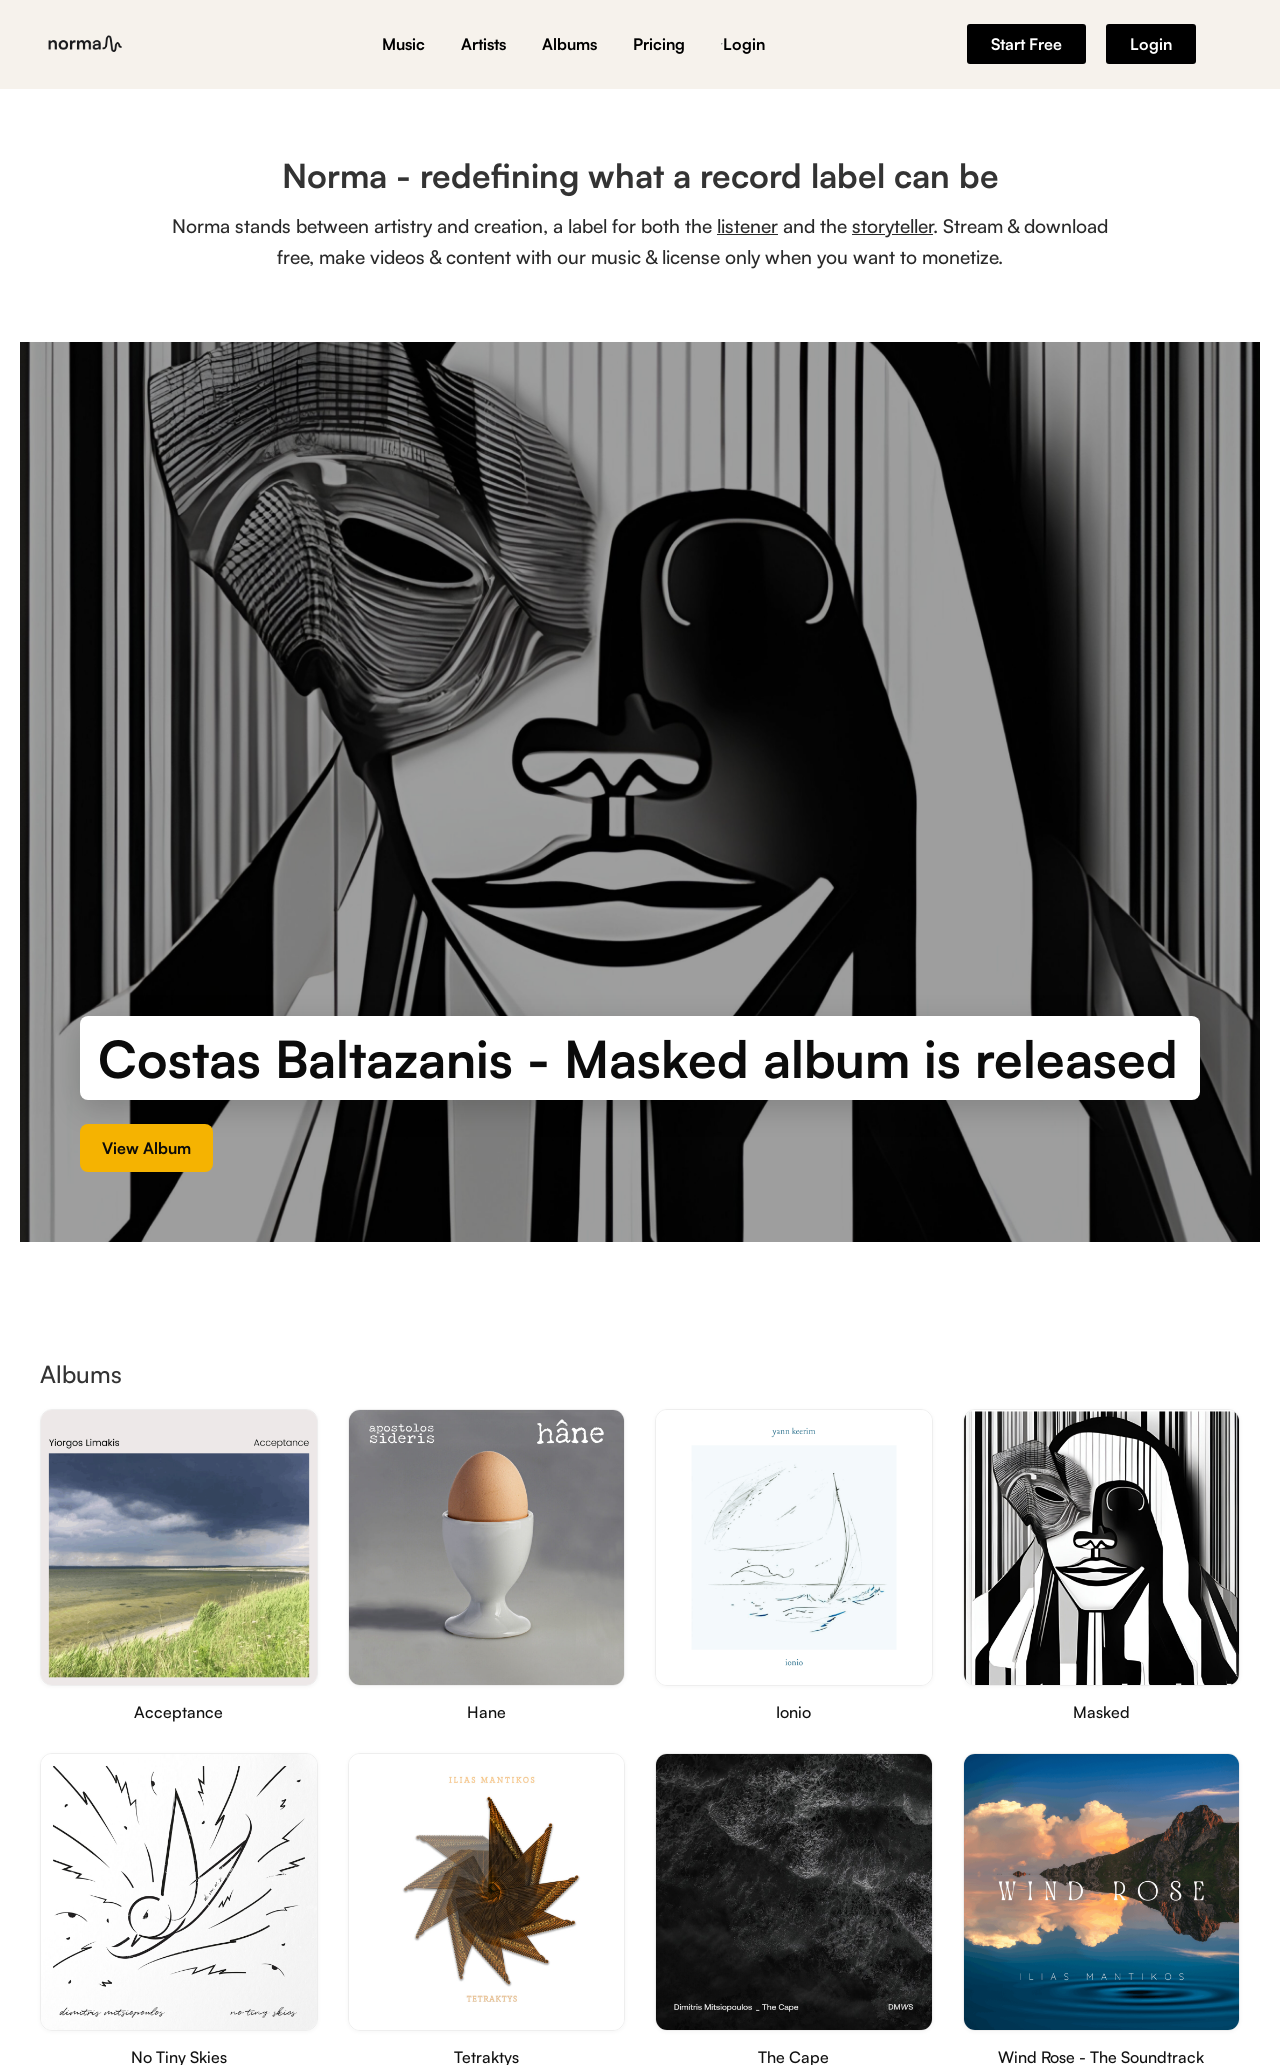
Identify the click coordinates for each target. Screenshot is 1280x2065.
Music (403, 44)
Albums (569, 44)
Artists (483, 44)
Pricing (659, 44)
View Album (146, 1151)
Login (743, 44)
